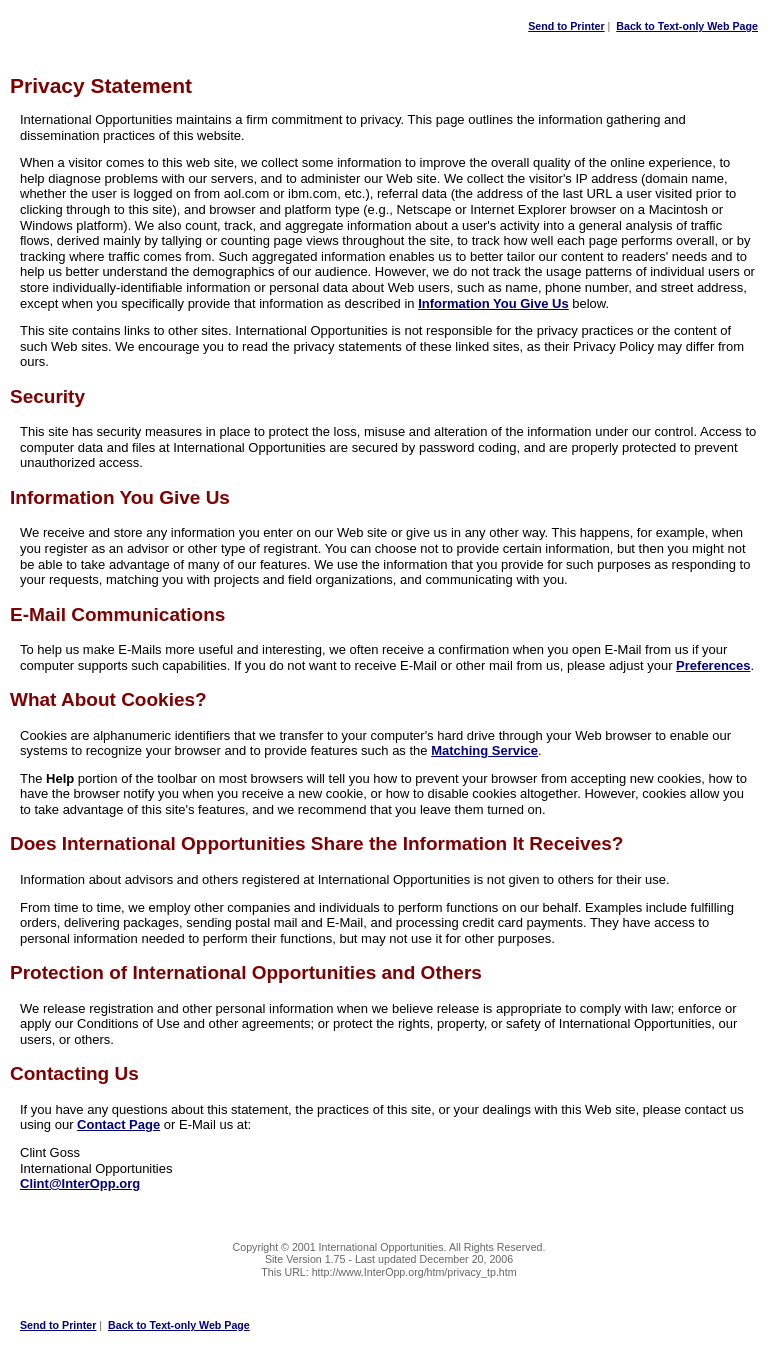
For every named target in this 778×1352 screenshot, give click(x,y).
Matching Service (484, 750)
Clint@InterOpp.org (80, 1183)
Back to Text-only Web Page (687, 26)
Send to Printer (566, 26)
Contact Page (118, 1124)
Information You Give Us (493, 303)
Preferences (713, 665)
